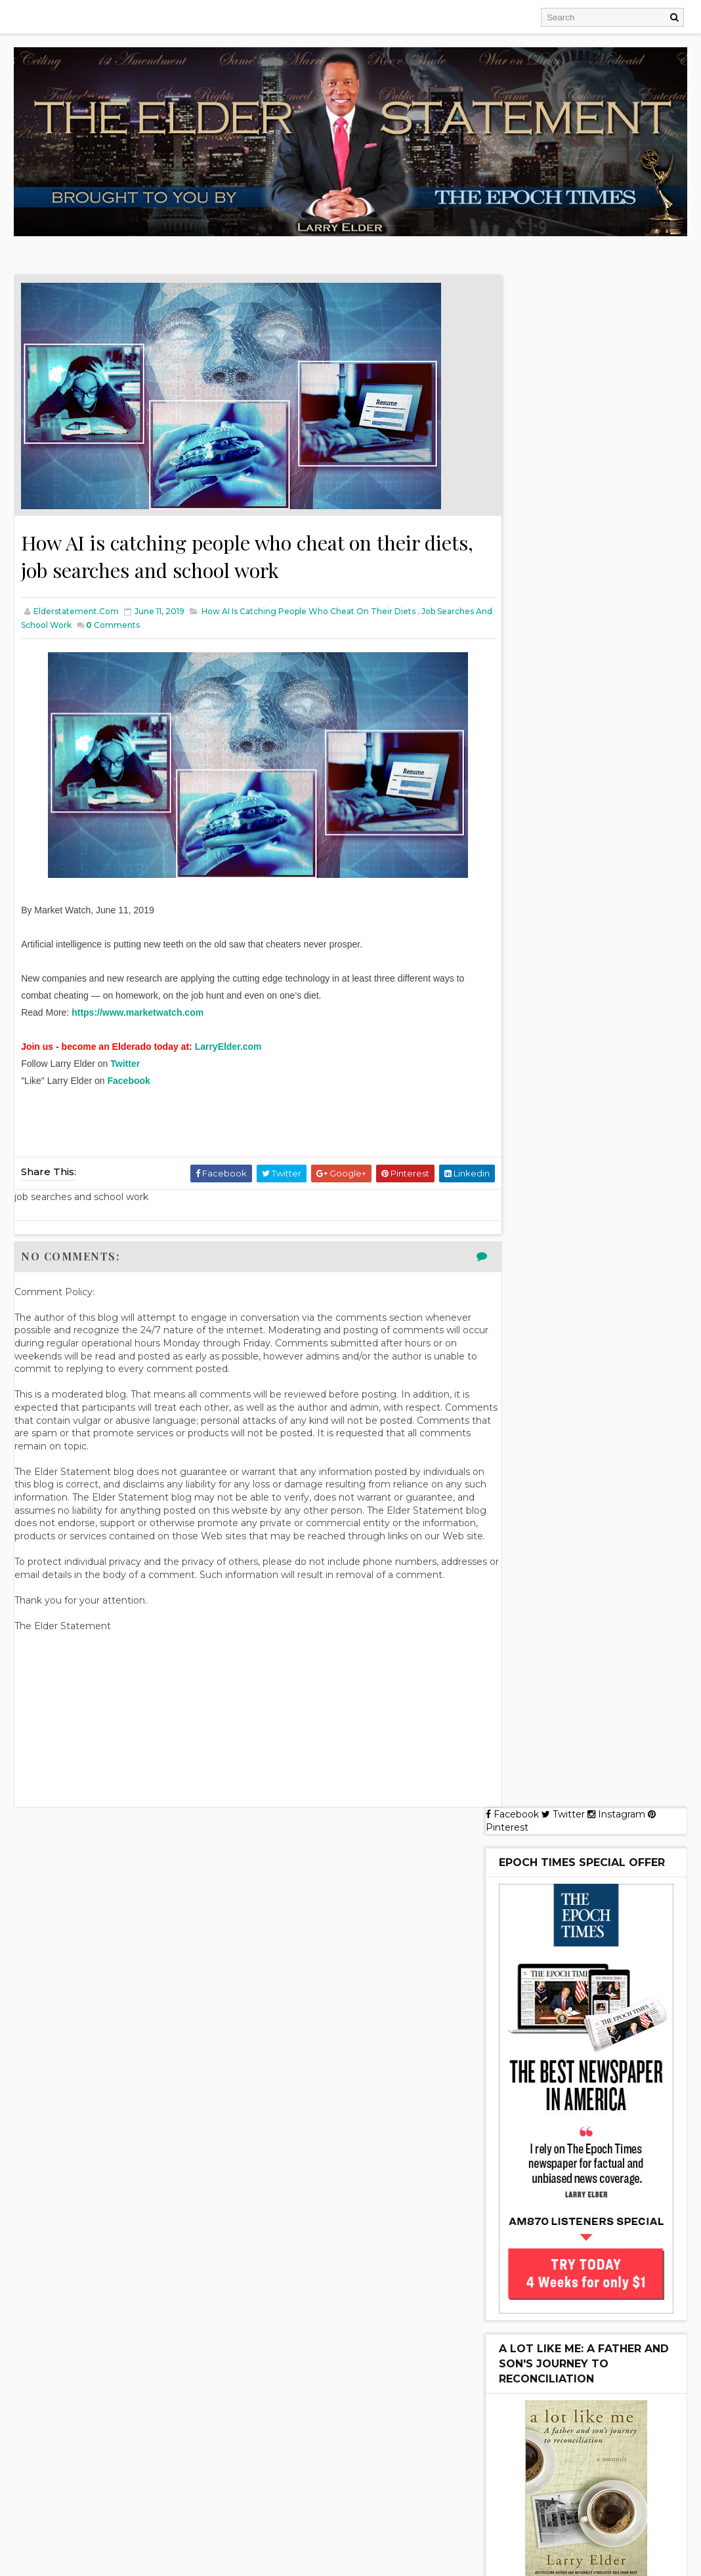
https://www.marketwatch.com (137, 1015)
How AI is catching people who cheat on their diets (308, 614)
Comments (170, 628)
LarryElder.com (228, 1049)
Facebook (129, 1083)
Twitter (125, 1066)
